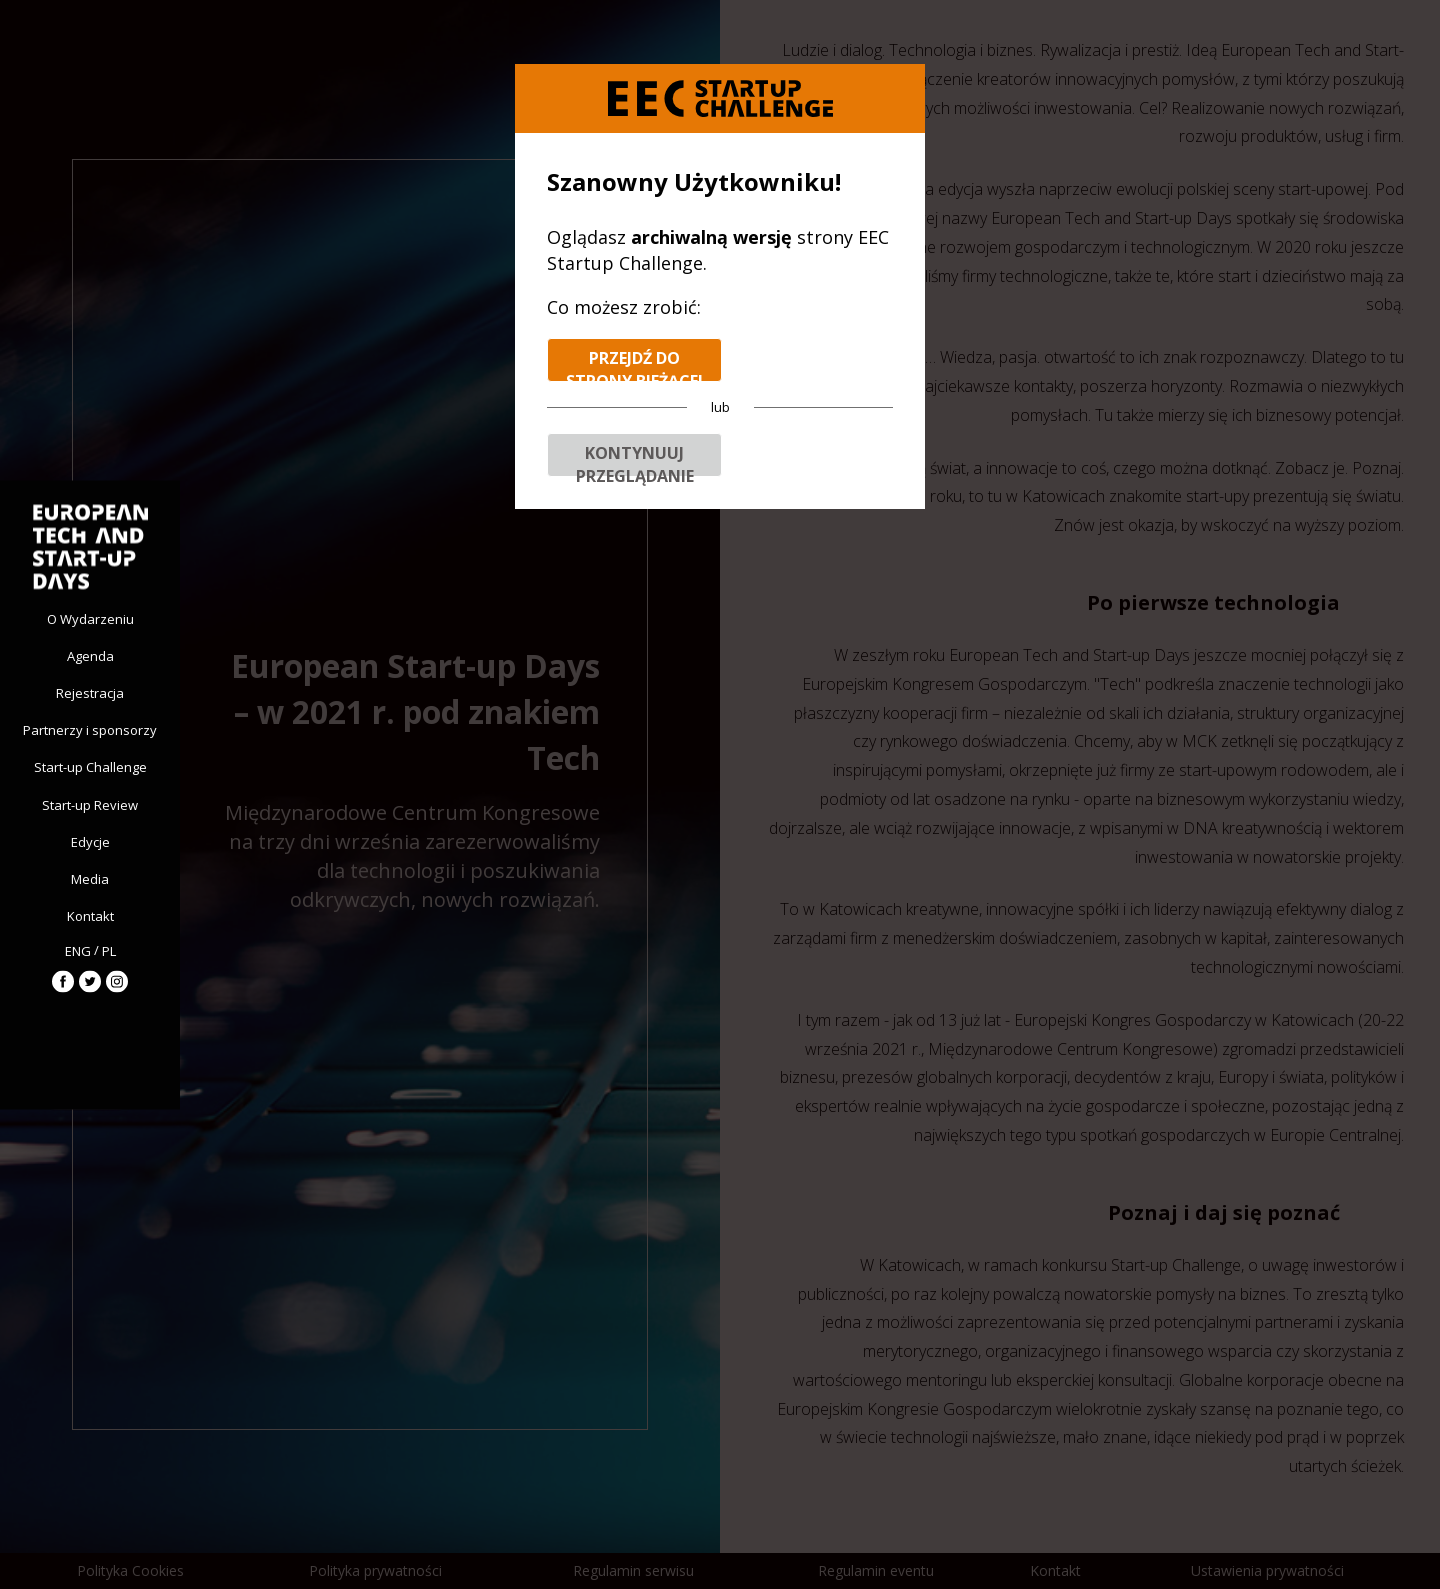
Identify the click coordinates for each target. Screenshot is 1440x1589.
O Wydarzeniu (90, 618)
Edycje (90, 841)
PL (109, 950)
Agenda (90, 655)
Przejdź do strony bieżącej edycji (634, 364)
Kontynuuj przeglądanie (635, 459)
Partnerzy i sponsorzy (90, 730)
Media (90, 879)
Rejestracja (90, 692)
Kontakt (90, 916)
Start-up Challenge (90, 767)
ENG (78, 950)
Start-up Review (90, 804)
